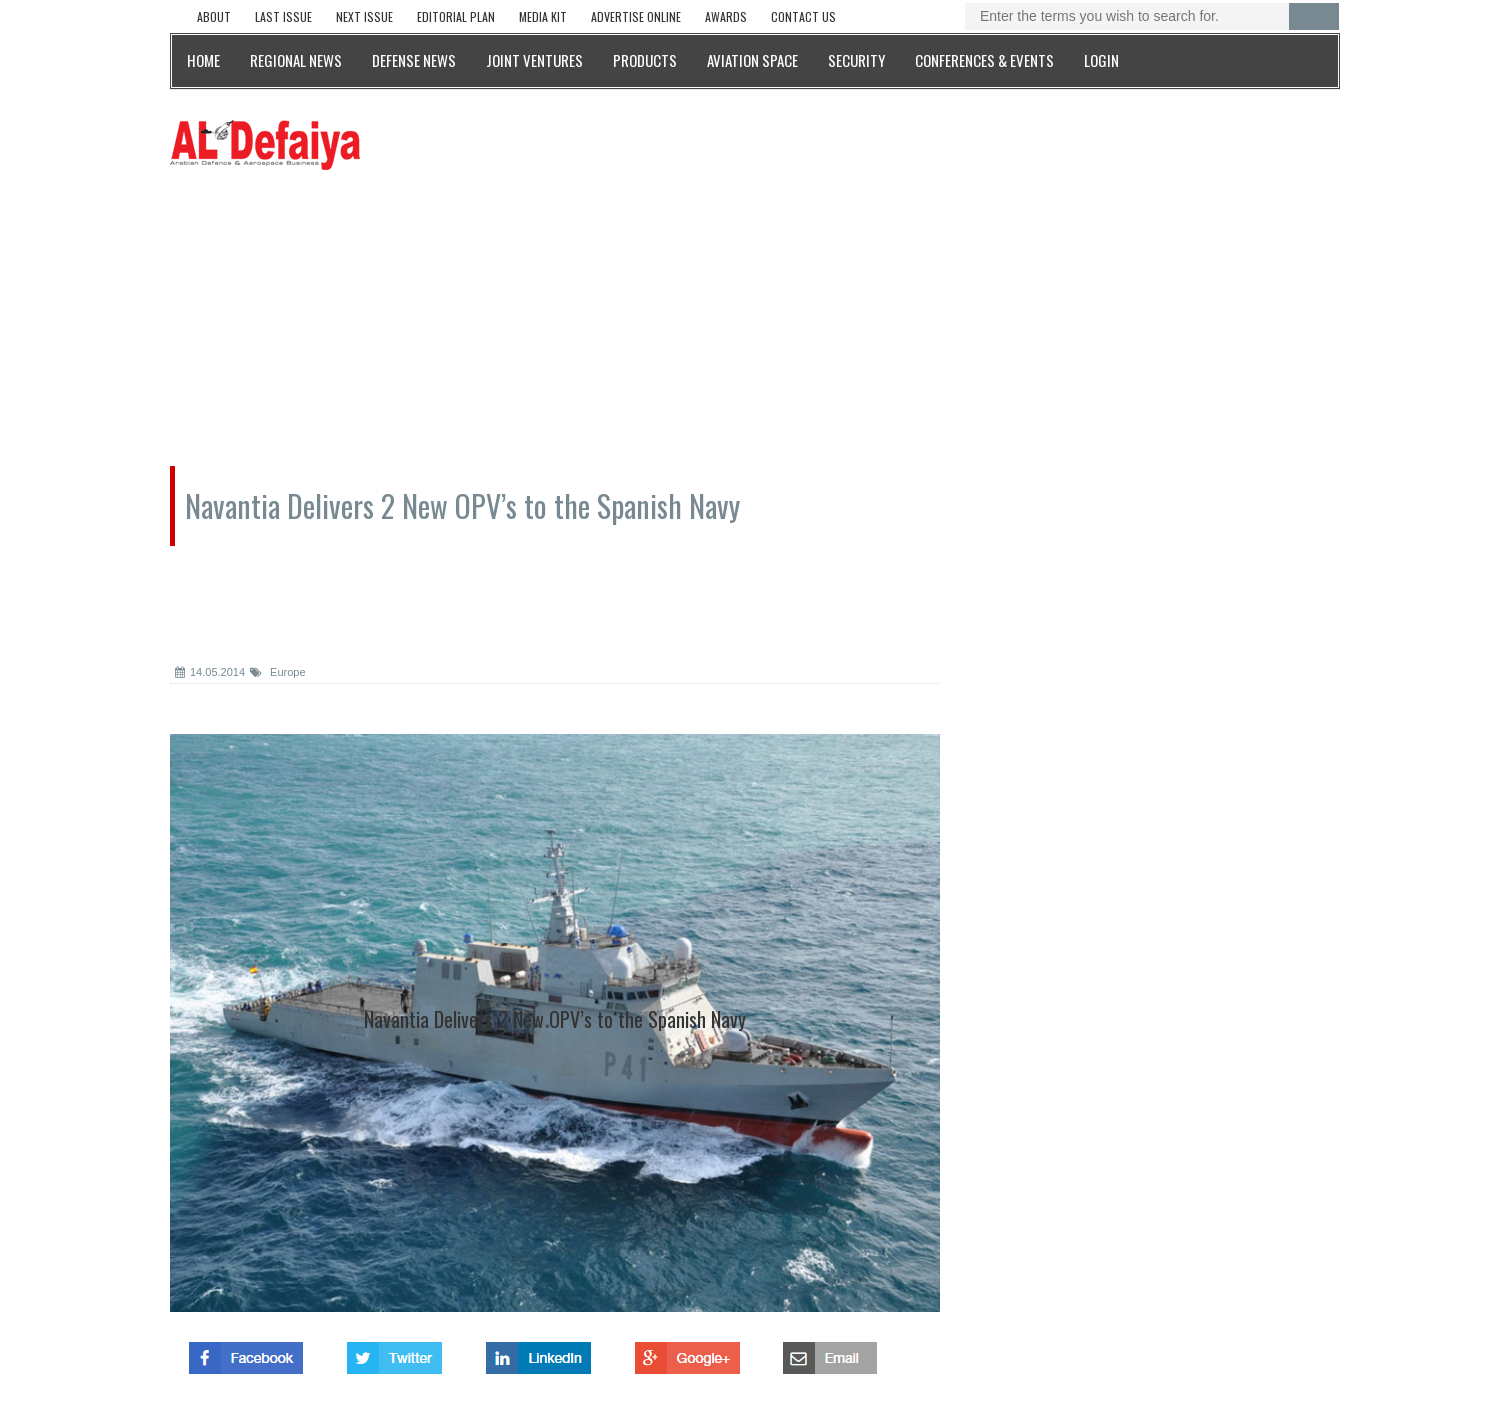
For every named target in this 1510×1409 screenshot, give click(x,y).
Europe (278, 672)
